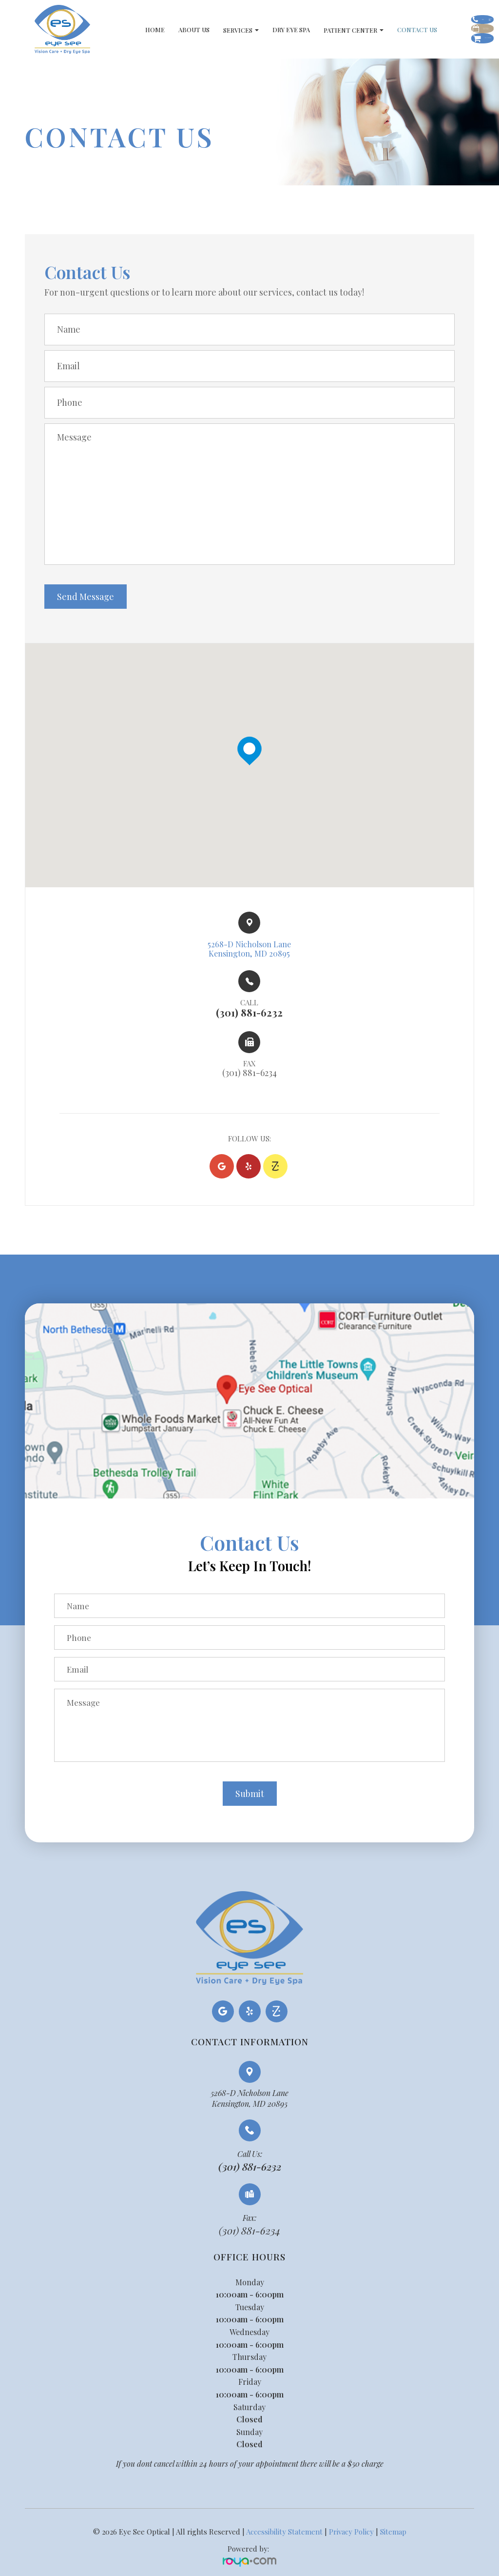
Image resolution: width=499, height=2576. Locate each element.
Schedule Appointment (439, 31)
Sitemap (393, 2535)
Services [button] (198, 30)
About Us (151, 29)
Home (112, 29)
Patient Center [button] (311, 30)
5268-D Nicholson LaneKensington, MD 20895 (249, 2101)
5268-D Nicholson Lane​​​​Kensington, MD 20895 (249, 949)
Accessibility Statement (284, 2535)
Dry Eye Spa (249, 29)
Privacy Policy (351, 2535)
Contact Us (375, 29)
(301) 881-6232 (249, 2170)
